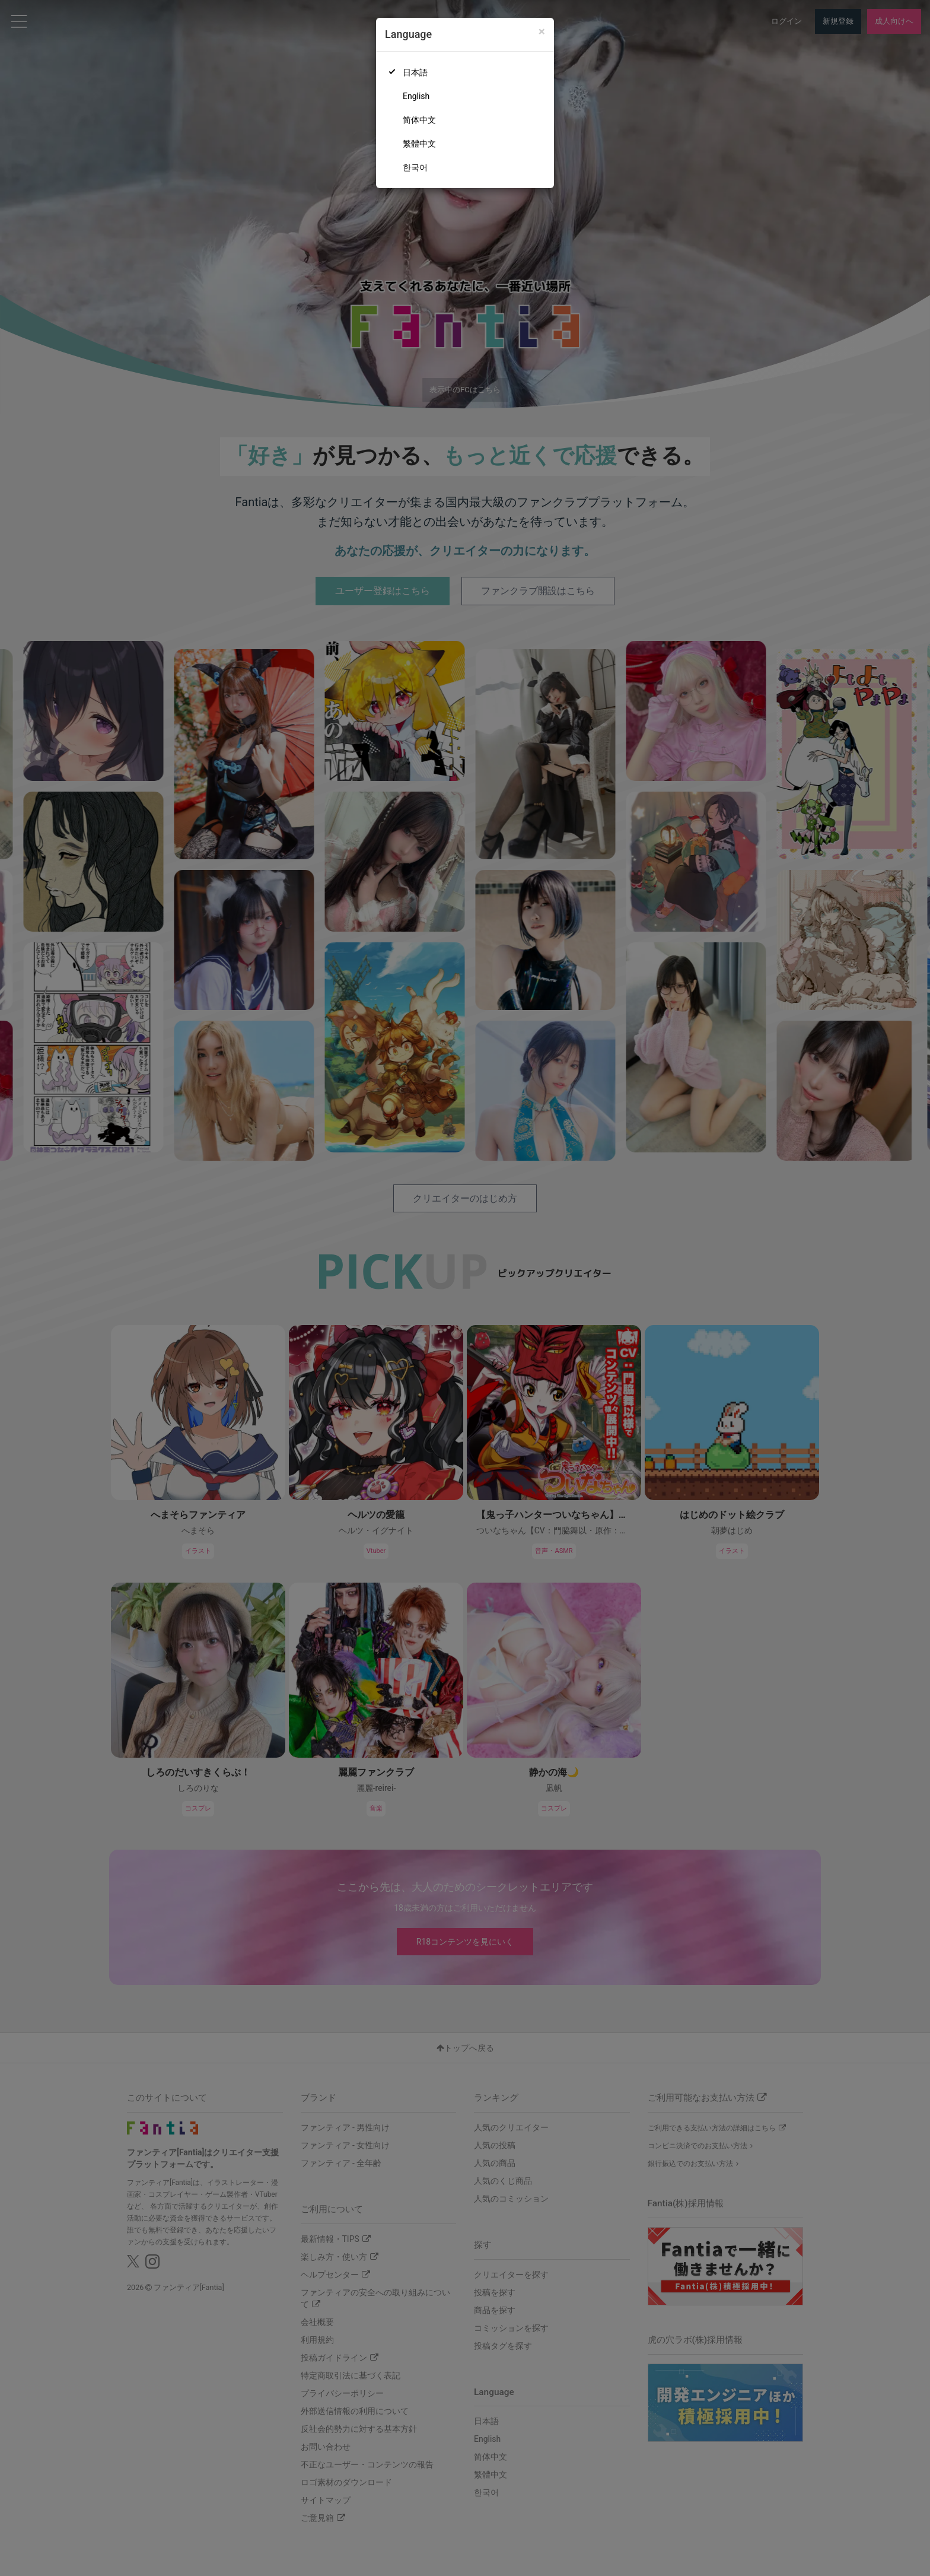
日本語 (415, 72)
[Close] (542, 32)
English (416, 96)
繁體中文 (419, 143)
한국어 (415, 167)
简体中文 (419, 120)
